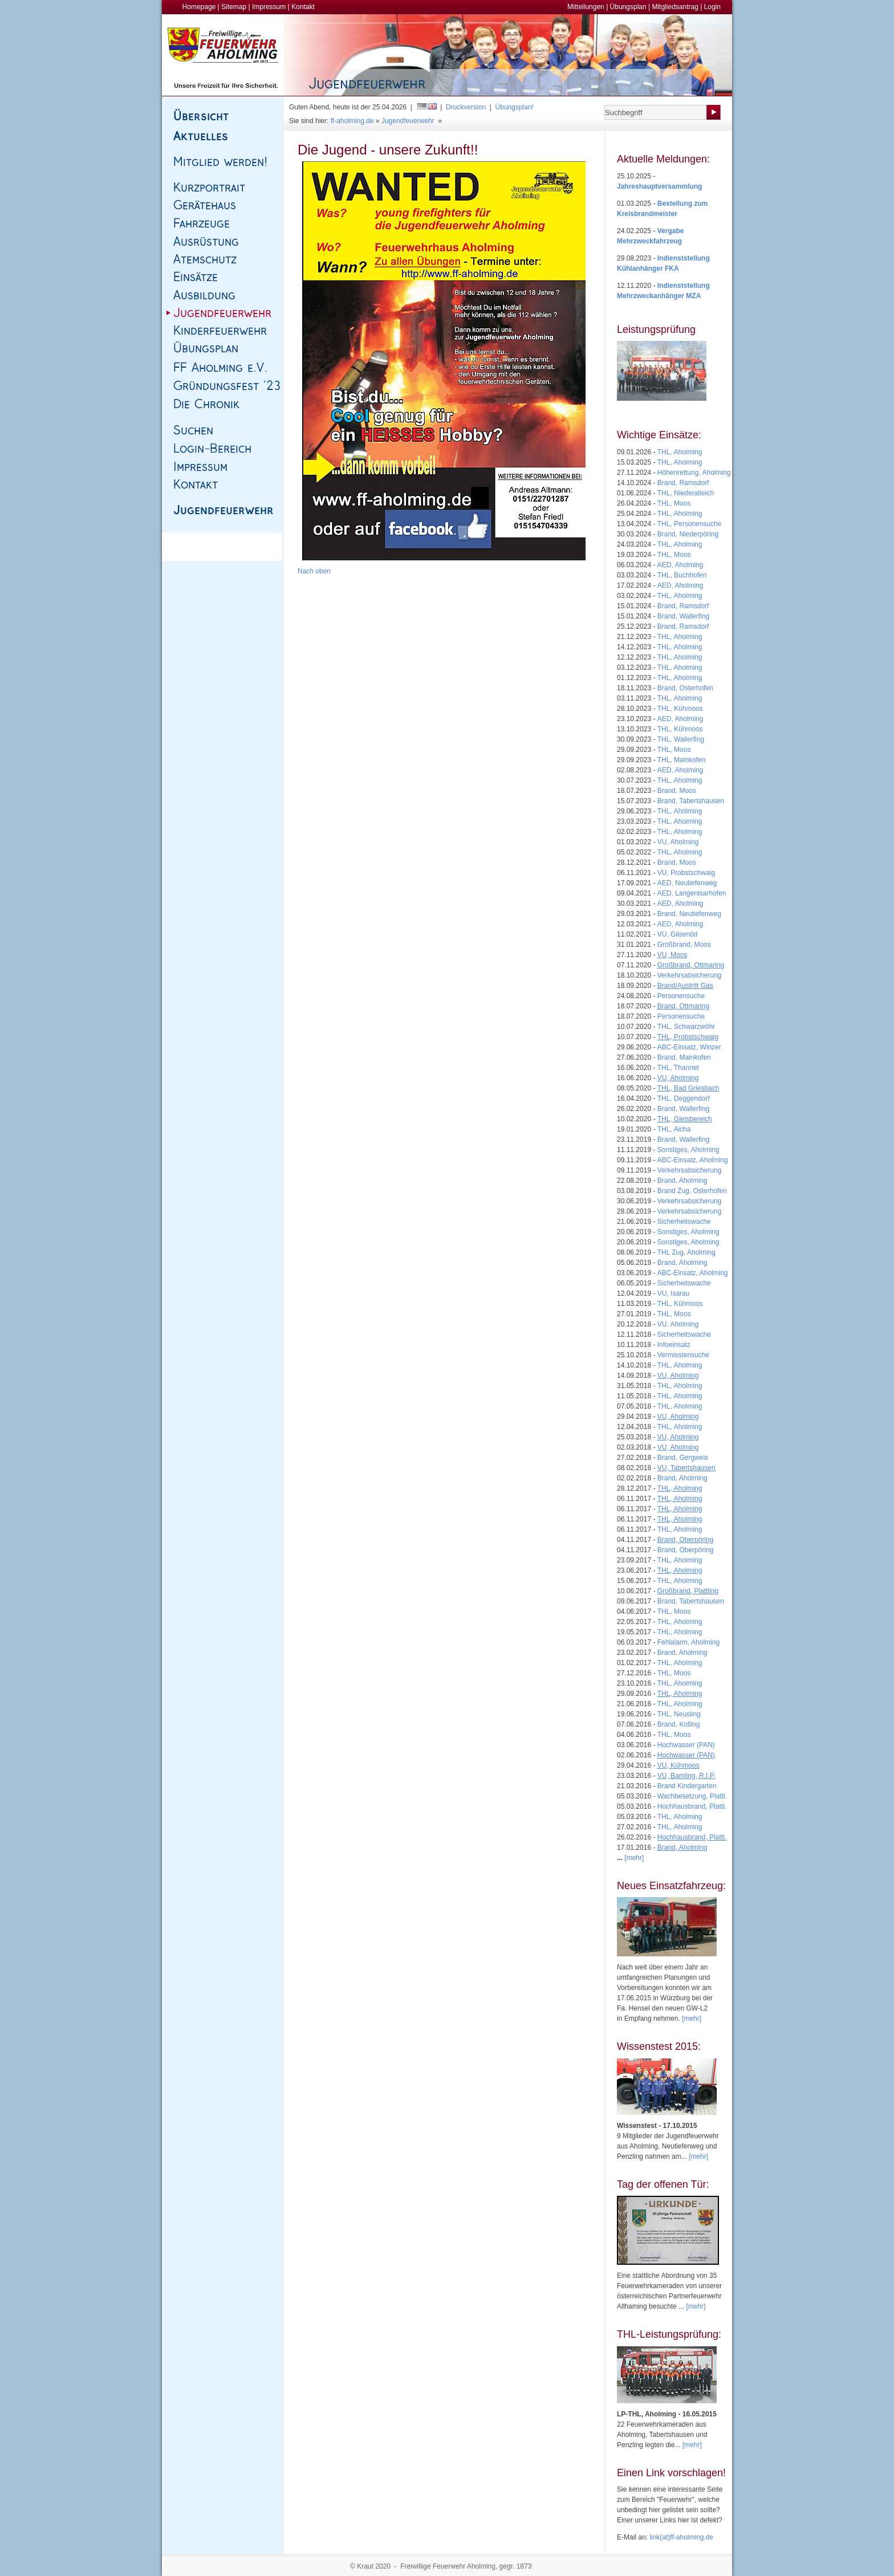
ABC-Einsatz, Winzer (689, 1047)
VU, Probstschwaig (686, 873)
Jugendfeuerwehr (407, 121)
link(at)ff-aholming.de (681, 2537)
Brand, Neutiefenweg (689, 914)
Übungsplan (628, 7)
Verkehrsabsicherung (689, 975)
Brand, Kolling (678, 1724)
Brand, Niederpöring (687, 534)
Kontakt (303, 7)
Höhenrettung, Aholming (694, 473)
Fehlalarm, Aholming (688, 1642)
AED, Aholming (680, 565)
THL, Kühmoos (680, 709)
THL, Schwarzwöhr (686, 1027)
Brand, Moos (676, 791)
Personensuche (681, 996)
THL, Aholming (679, 452)
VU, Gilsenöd (677, 934)
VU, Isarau (673, 1293)
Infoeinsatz (673, 1345)
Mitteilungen (585, 7)
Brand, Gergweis (682, 1458)
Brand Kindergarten (687, 1786)
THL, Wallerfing (680, 739)
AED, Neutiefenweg (687, 883)
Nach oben (314, 571)
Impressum (269, 7)
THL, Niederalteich (685, 493)
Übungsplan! (514, 107)
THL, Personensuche (689, 524)
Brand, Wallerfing (683, 616)
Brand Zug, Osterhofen (692, 1191)
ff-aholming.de (352, 121)
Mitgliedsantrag (675, 7)
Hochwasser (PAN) (686, 1745)
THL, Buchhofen (682, 575)
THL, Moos (674, 503)
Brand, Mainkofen (684, 1057)
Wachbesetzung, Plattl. (692, 1796)
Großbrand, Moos (684, 945)
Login (712, 7)
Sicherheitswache (684, 1222)
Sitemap (233, 7)
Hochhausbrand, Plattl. (691, 1806)
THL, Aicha (674, 1129)
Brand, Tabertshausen (690, 801)
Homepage (199, 7)
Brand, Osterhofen (685, 688)
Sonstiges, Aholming (688, 1150)
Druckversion (466, 107)
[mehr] (691, 2018)
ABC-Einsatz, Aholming (692, 1160)
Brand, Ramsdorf (683, 483)
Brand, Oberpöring (685, 1550)
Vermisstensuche (683, 1355)
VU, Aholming (678, 842)
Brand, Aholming (682, 1181)
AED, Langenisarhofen (691, 893)
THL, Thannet (678, 1068)
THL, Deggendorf (683, 1098)
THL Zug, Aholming (686, 1252)
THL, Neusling (679, 1714)
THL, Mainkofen (681, 760)
